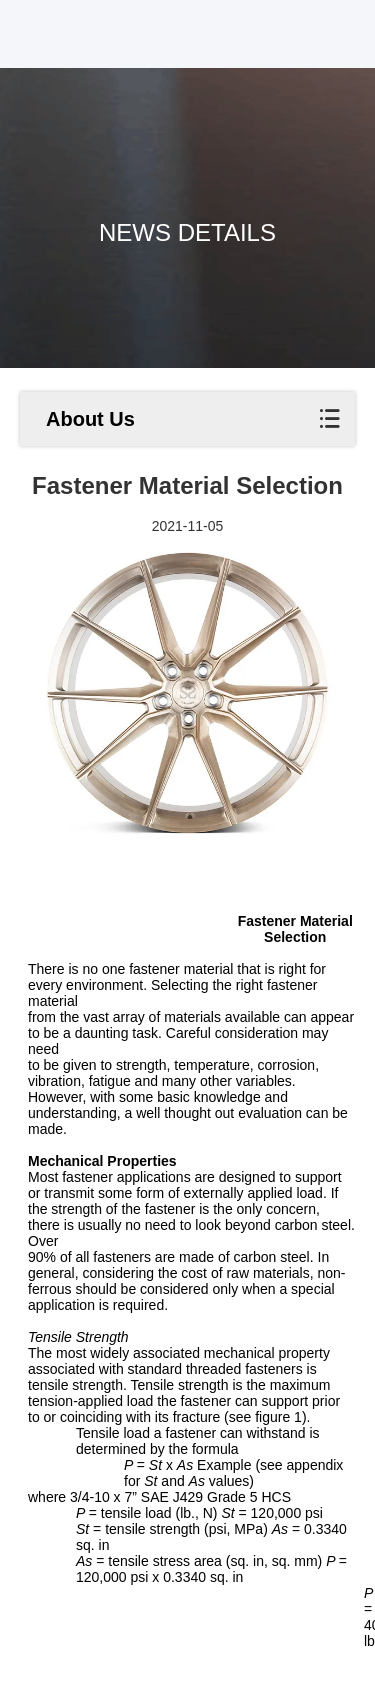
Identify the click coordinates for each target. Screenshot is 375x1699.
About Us (90, 419)
